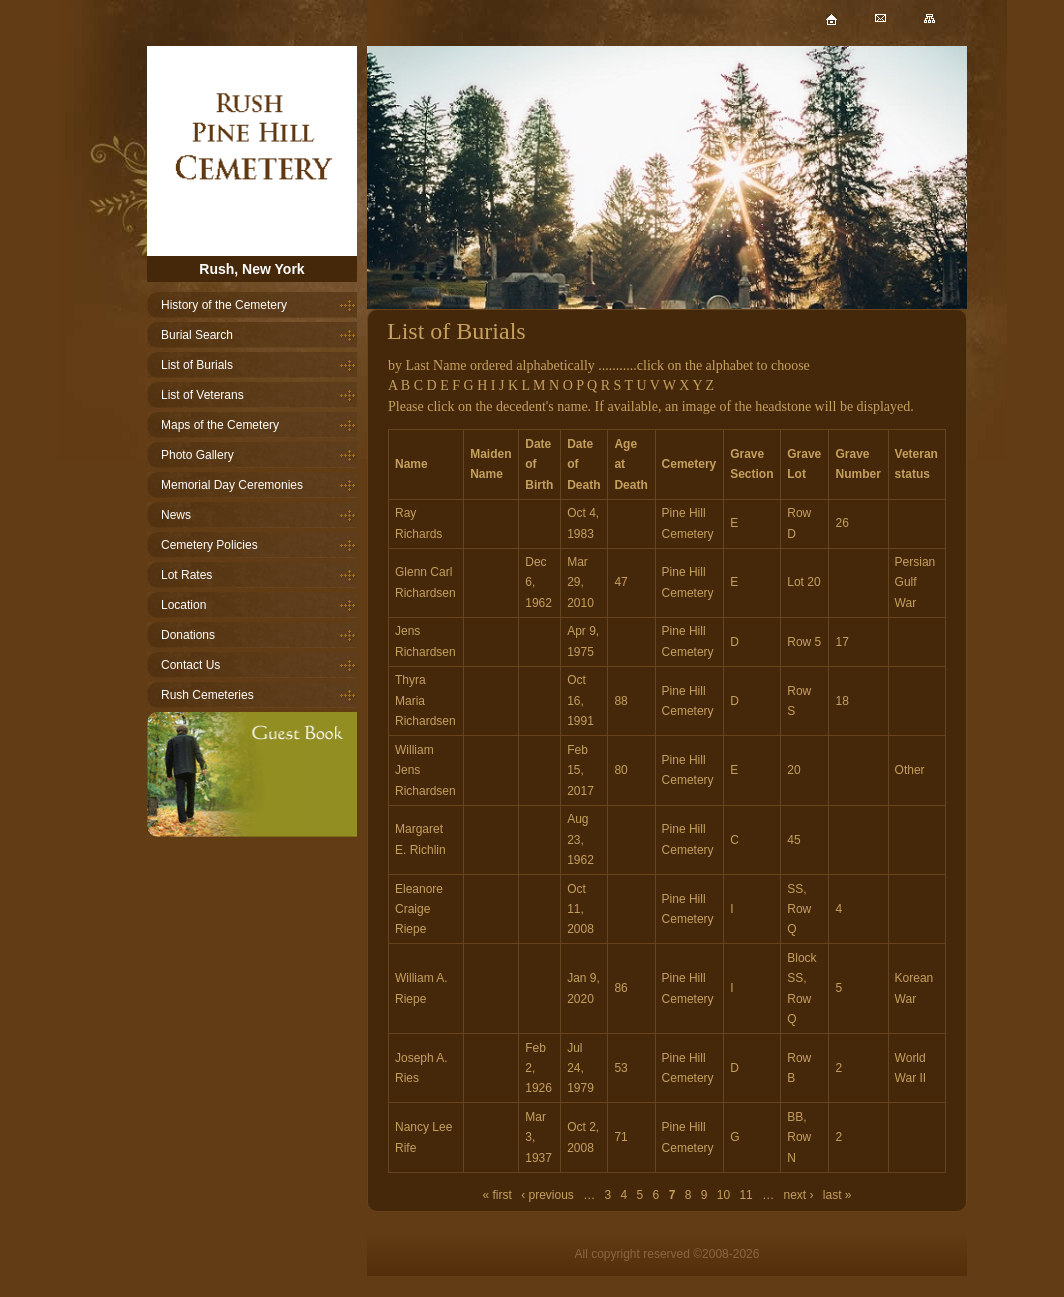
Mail (896, 28)
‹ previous (547, 1195)
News (176, 515)
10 (723, 1195)
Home (252, 151)
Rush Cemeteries (207, 695)
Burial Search (197, 335)
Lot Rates (186, 575)
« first (496, 1195)
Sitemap (945, 28)
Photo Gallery (197, 455)
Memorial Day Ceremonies (232, 485)
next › (798, 1195)
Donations (188, 635)
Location (183, 605)
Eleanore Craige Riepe (419, 909)
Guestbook (252, 774)
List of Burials (197, 365)
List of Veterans (202, 395)
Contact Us (190, 665)
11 (745, 1195)
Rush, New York (251, 269)
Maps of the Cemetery (220, 425)
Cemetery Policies (209, 545)
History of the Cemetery (224, 305)
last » (837, 1195)
